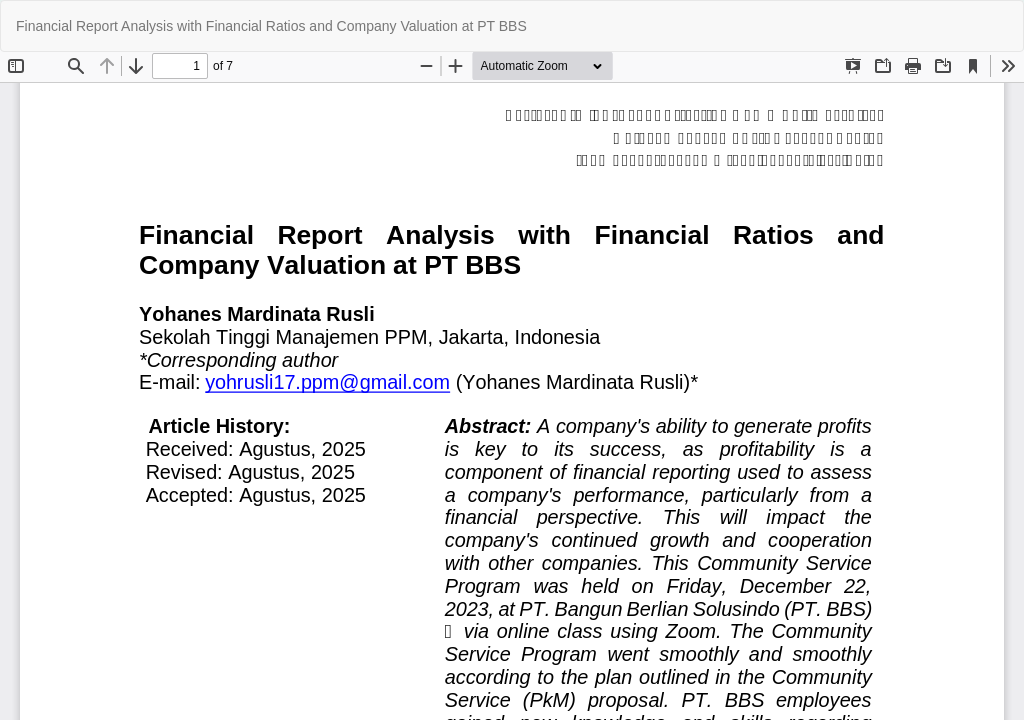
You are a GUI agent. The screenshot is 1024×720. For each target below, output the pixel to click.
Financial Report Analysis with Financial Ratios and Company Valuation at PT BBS (271, 26)
